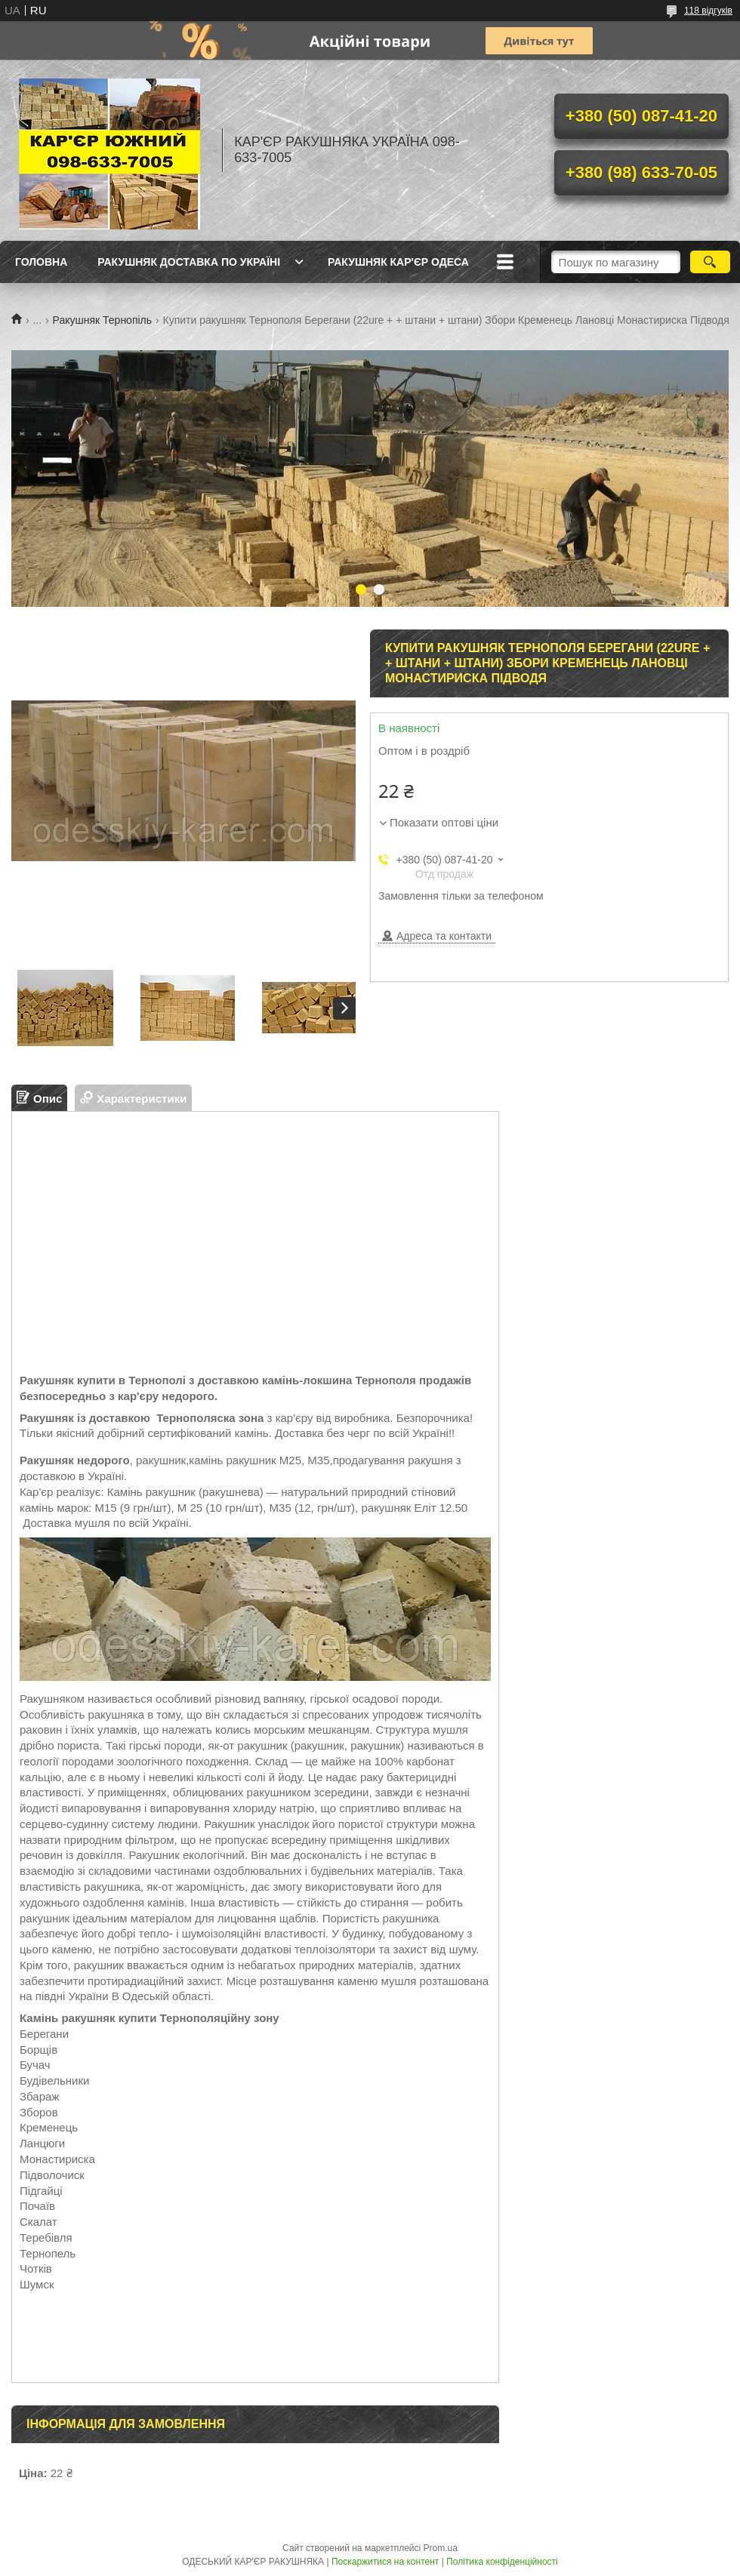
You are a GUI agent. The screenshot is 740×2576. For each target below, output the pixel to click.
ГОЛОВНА (41, 262)
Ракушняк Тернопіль (103, 320)
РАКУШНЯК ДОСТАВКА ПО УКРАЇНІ (188, 262)
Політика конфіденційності (502, 2561)
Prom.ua (441, 2548)
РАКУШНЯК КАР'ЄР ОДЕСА (398, 262)
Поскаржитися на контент (385, 2561)
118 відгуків (708, 10)
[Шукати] (710, 262)
